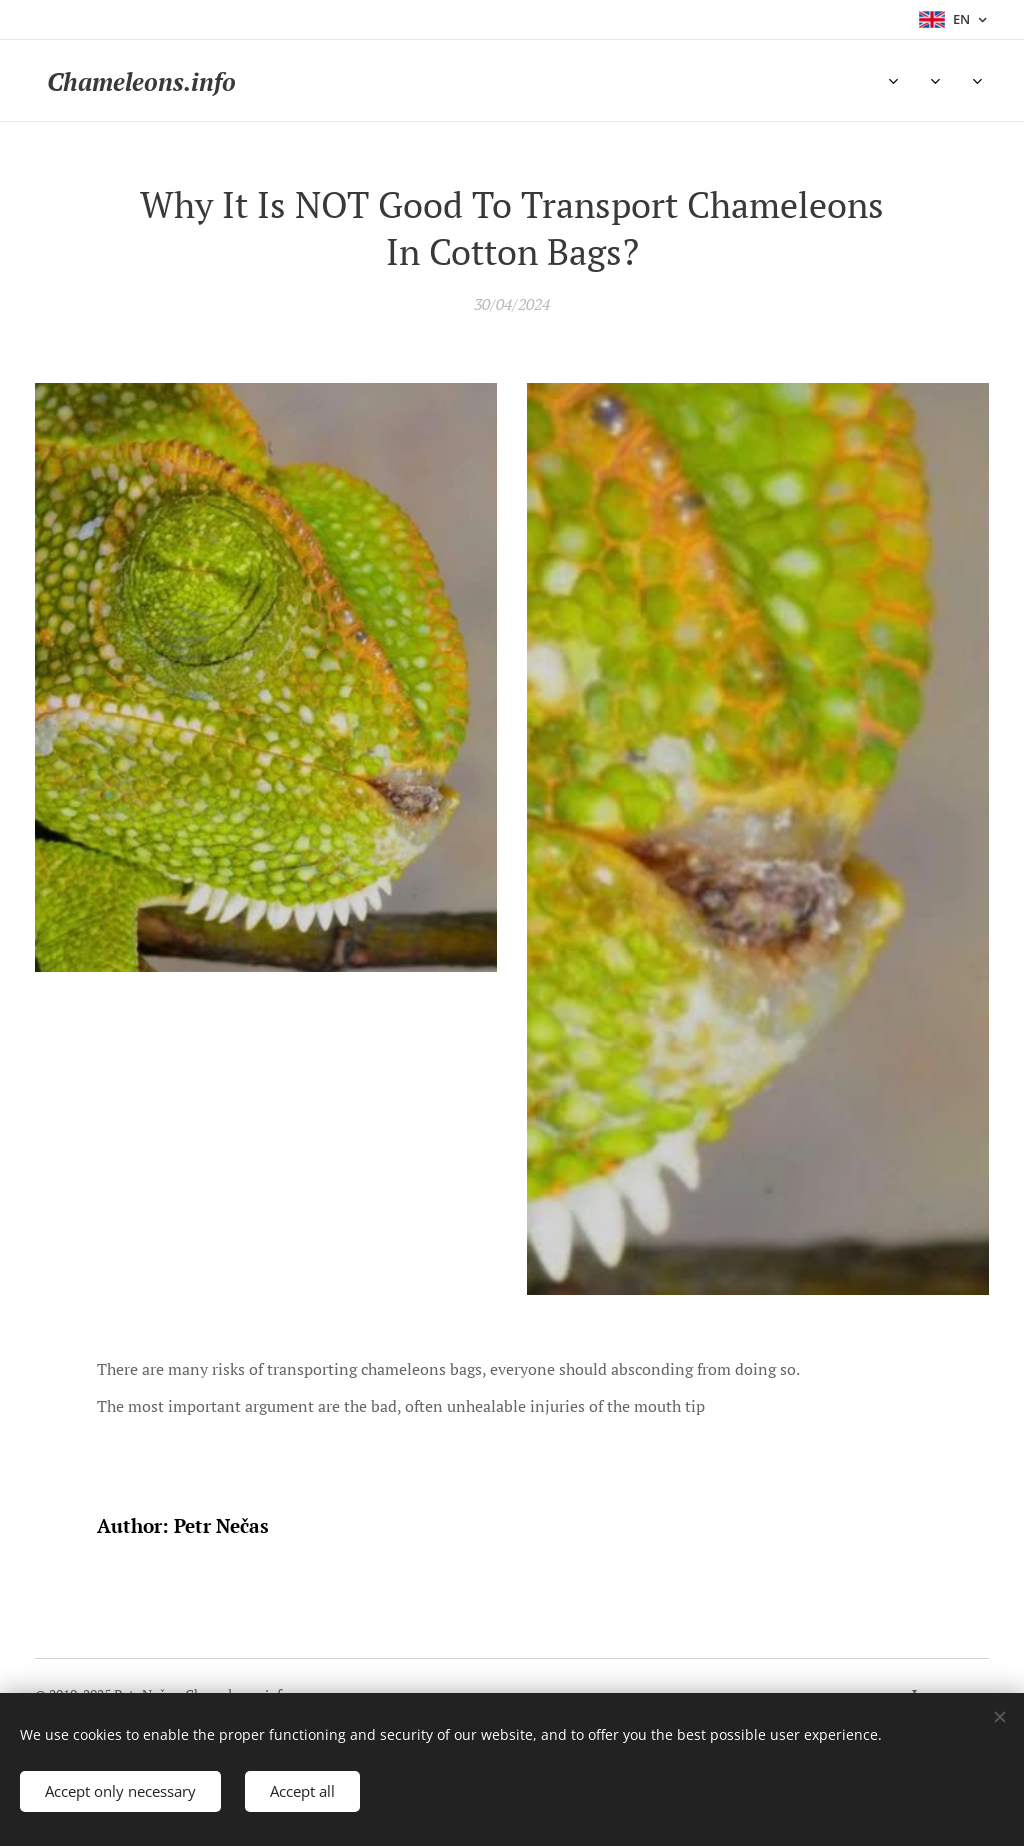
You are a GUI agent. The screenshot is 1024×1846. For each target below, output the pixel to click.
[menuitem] (315, 81)
